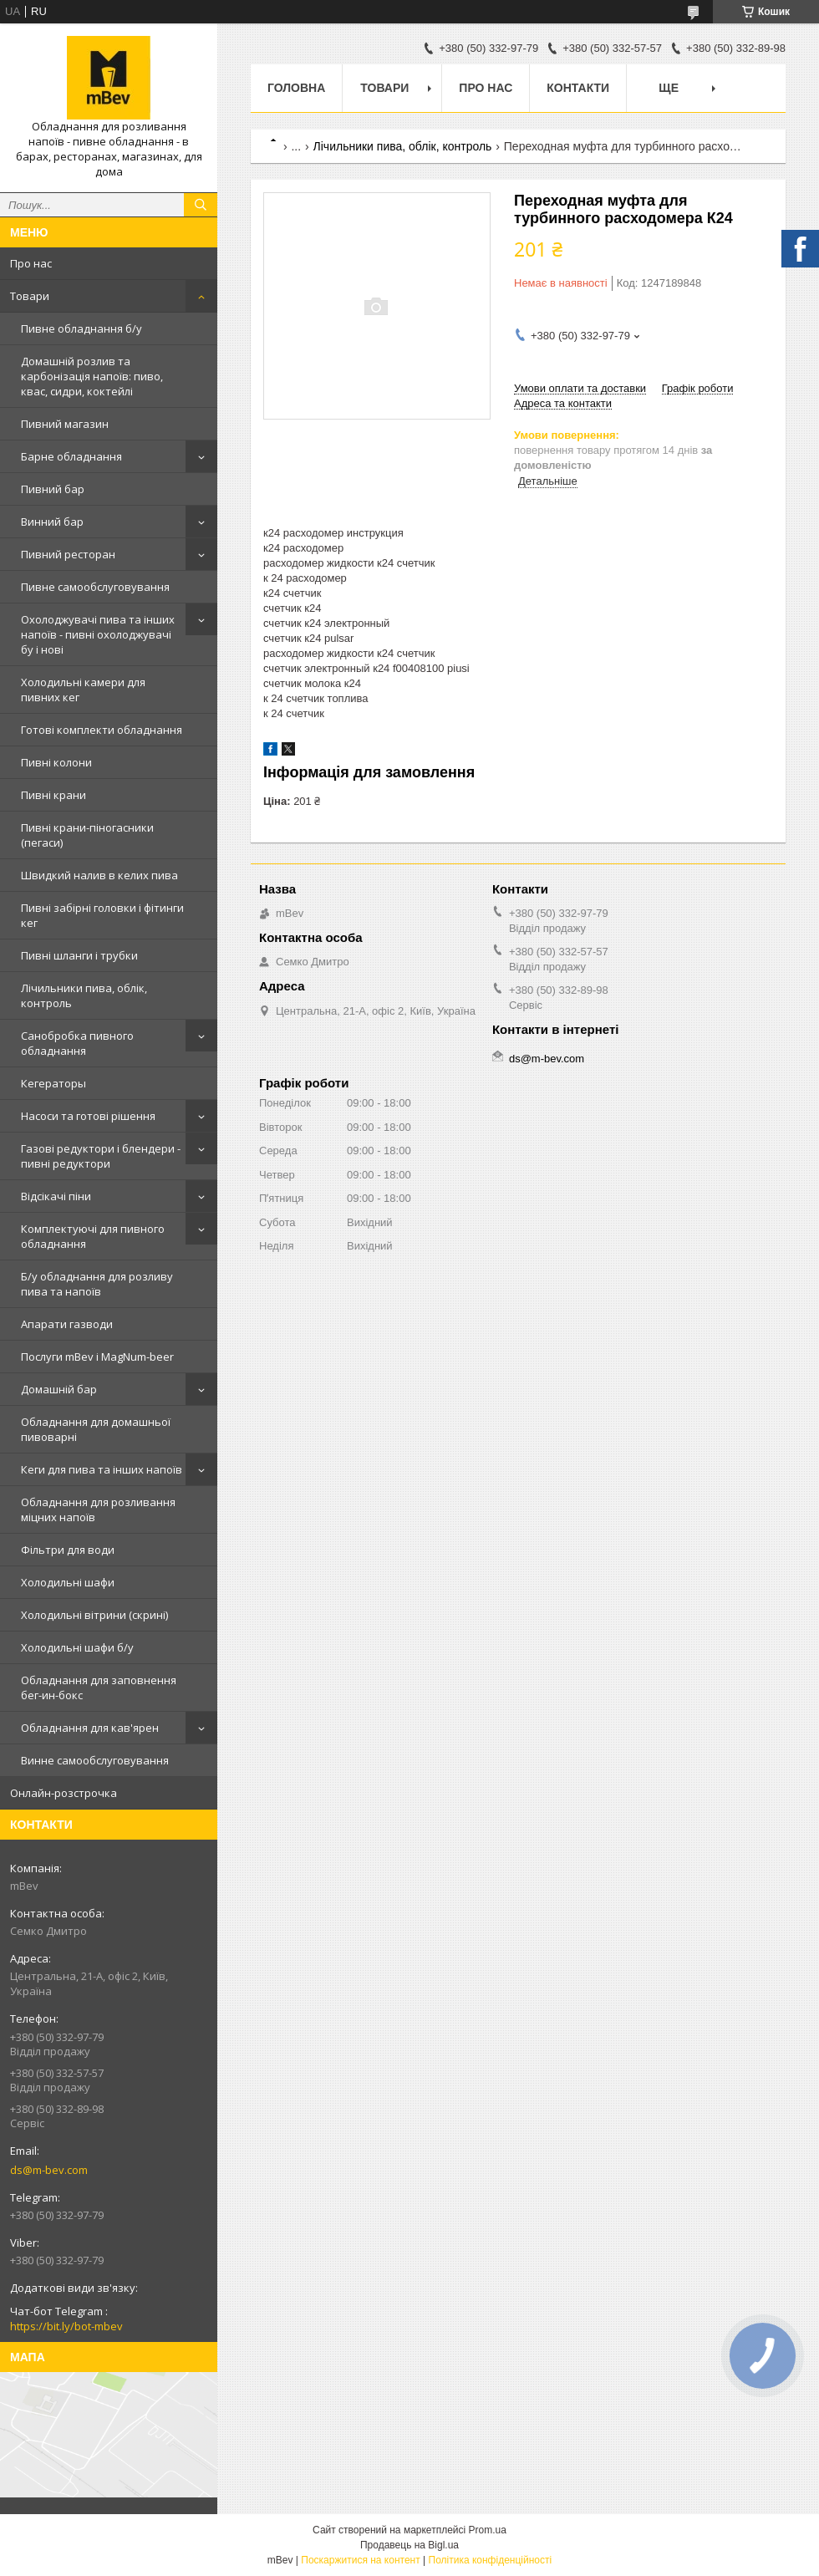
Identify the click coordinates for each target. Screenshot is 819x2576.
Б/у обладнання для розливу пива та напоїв (97, 1284)
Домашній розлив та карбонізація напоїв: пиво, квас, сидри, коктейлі (92, 376)
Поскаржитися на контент (360, 2560)
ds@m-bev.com (49, 2169)
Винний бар (52, 521)
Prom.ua (487, 2530)
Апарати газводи (67, 1323)
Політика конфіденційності (490, 2560)
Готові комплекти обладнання (101, 729)
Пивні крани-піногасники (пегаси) (87, 835)
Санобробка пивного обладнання (77, 1043)
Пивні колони (56, 762)
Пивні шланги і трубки (79, 955)
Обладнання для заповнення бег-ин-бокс (98, 1687)
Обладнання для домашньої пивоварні (95, 1429)
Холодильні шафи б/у (77, 1647)
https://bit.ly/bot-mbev (66, 2326)
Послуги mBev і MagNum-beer (97, 1356)
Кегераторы (53, 1083)
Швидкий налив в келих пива (99, 875)
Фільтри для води (67, 1549)
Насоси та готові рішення (88, 1115)
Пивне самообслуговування (95, 586)
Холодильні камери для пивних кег (83, 690)
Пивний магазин (65, 423)
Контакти (578, 87)
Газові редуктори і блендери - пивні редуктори (101, 1156)
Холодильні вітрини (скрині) (94, 1614)
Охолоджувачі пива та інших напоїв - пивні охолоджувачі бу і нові (98, 634)
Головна (296, 87)
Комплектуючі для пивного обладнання (93, 1236)
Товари (29, 295)
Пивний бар (52, 488)
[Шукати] (200, 204)
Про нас (31, 263)
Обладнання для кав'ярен (90, 1727)
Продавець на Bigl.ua (409, 2545)
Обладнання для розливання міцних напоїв (98, 1509)
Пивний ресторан (68, 554)
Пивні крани (53, 794)
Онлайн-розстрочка (63, 1792)
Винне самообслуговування (95, 1760)
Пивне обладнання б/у (81, 328)
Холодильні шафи (67, 1582)
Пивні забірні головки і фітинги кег (102, 915)
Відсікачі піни (56, 1196)
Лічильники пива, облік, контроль (84, 995)
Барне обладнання (71, 456)
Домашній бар (59, 1389)
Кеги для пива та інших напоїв (101, 1469)
